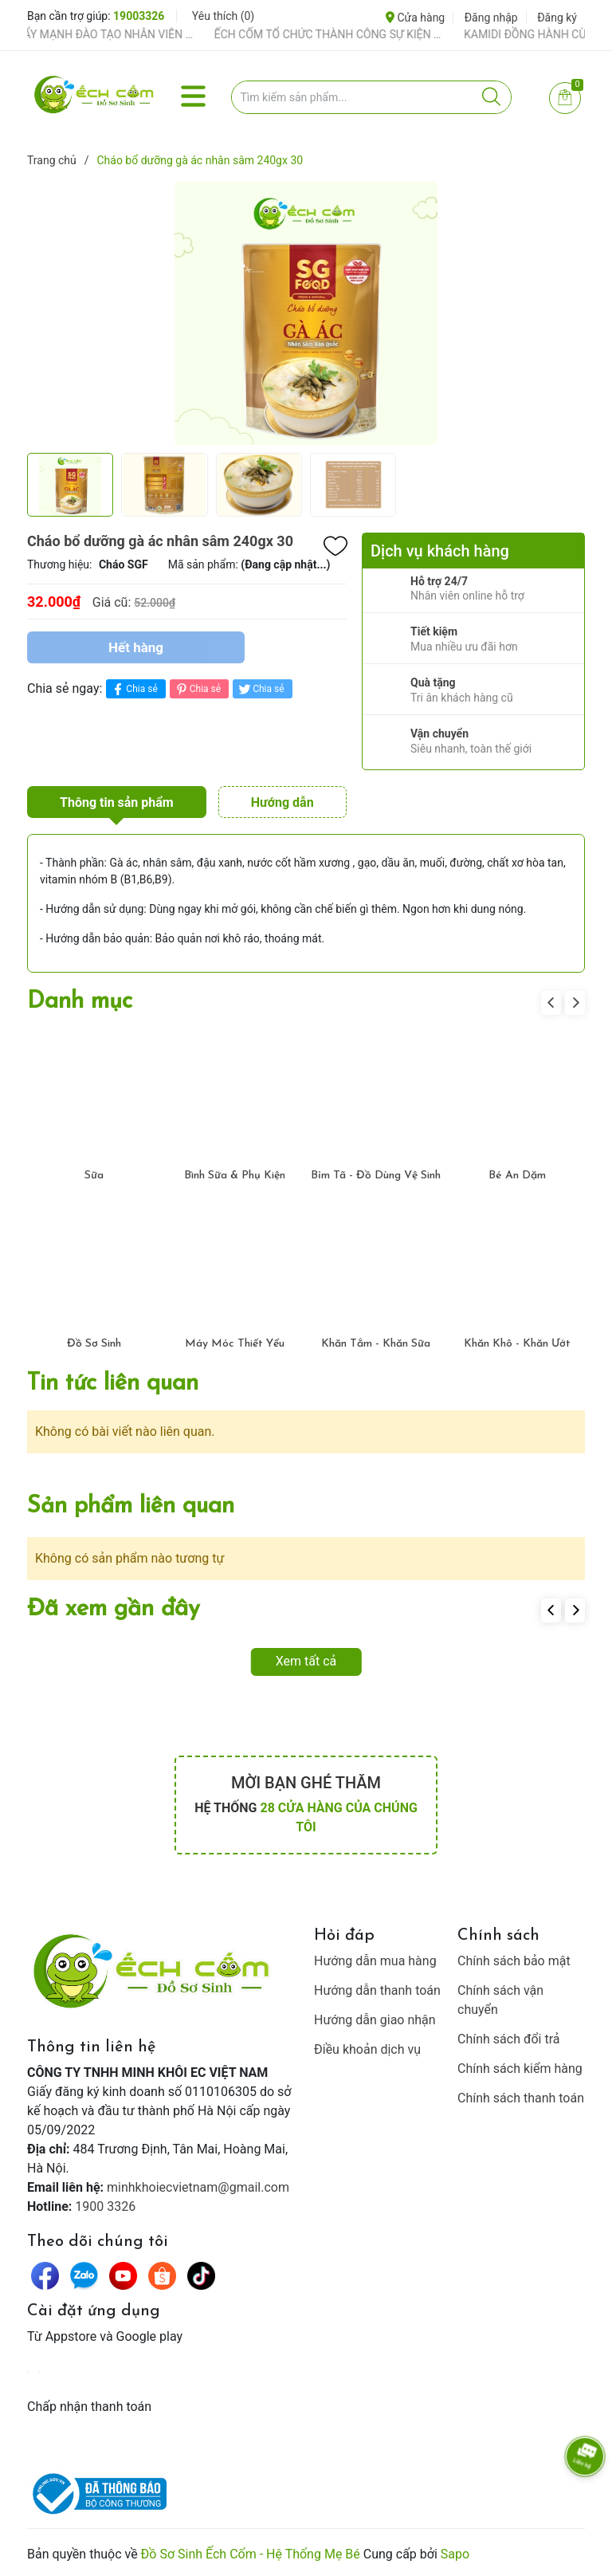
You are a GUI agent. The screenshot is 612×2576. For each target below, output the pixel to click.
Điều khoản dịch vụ (367, 2049)
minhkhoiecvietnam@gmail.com (198, 2187)
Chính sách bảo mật (514, 1960)
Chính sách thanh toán (520, 2098)
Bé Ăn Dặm (517, 1176)
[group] (306, 313)
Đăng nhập (491, 17)
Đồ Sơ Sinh (94, 1344)
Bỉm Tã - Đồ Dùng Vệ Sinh (376, 1176)
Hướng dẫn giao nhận (375, 2019)
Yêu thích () (223, 16)
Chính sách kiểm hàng (520, 2068)
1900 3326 (105, 2206)
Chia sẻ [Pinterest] (197, 689)
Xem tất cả (306, 1661)
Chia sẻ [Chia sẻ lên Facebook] (133, 689)
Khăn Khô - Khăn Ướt (517, 1344)
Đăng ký (557, 17)
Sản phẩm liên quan (130, 1506)
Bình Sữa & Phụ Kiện (234, 1176)
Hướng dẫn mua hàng (375, 1960)
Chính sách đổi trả (508, 2039)
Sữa (94, 1176)
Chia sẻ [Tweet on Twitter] (260, 689)
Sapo (455, 2554)
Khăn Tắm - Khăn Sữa (375, 1344)
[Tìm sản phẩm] (372, 97)
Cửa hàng (415, 17)
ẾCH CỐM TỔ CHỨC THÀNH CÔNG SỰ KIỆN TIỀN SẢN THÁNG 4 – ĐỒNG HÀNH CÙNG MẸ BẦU (344, 34)
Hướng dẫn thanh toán (377, 1990)
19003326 (138, 16)
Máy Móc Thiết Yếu (234, 1344)
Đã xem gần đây (113, 1609)
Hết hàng (135, 647)
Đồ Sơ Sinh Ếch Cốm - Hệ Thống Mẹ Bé (250, 2554)
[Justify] (491, 97)
